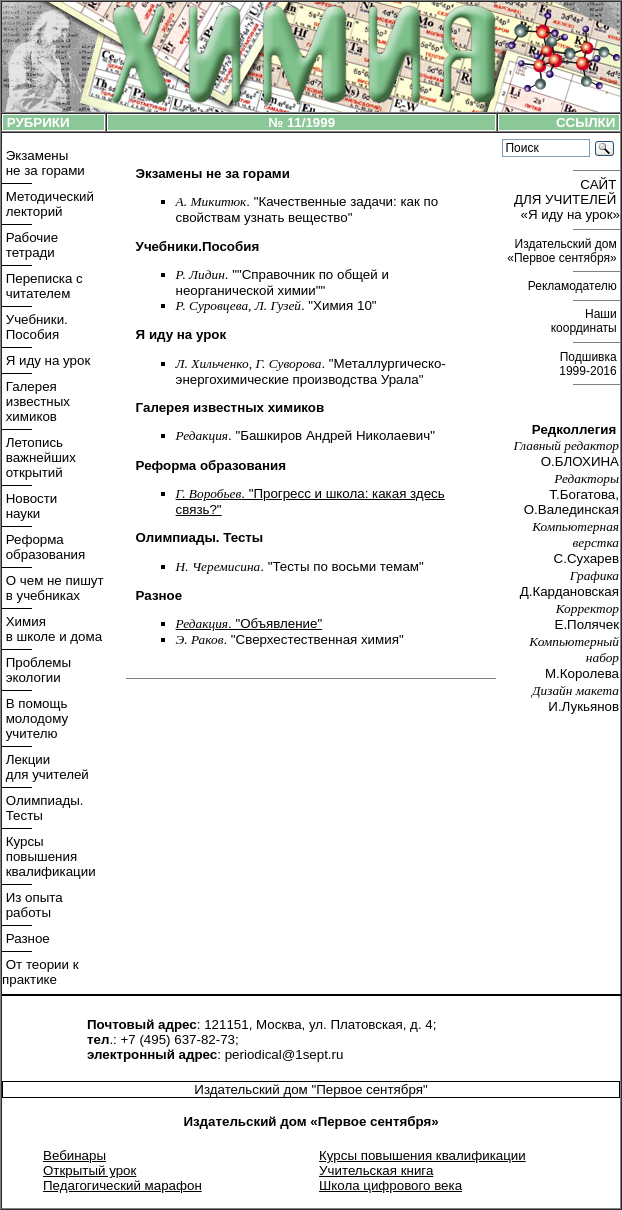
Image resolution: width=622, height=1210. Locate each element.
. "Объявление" (249, 623)
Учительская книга (376, 1170)
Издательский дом (563, 251)
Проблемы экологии (36, 670)
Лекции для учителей (45, 767)
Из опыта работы (32, 905)
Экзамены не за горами (43, 163)
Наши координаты (585, 321)
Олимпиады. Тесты (42, 808)
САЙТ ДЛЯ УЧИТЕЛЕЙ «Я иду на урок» (567, 199)
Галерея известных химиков (36, 401)
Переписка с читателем (42, 286)
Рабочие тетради (30, 245)
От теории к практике (40, 972)
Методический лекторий (48, 204)
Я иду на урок (46, 360)
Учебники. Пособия (35, 327)
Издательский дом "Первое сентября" (310, 1089)
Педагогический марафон (122, 1185)
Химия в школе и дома (52, 629)
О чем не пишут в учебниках (53, 588)
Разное (26, 938)
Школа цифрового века (390, 1185)
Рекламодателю (574, 286)
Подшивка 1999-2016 (589, 364)
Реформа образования (43, 547)
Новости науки (29, 506)
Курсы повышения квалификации (49, 856)
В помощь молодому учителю (35, 718)
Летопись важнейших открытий (39, 457)
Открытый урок (89, 1170)
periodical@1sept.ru (284, 1054)
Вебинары (74, 1155)
